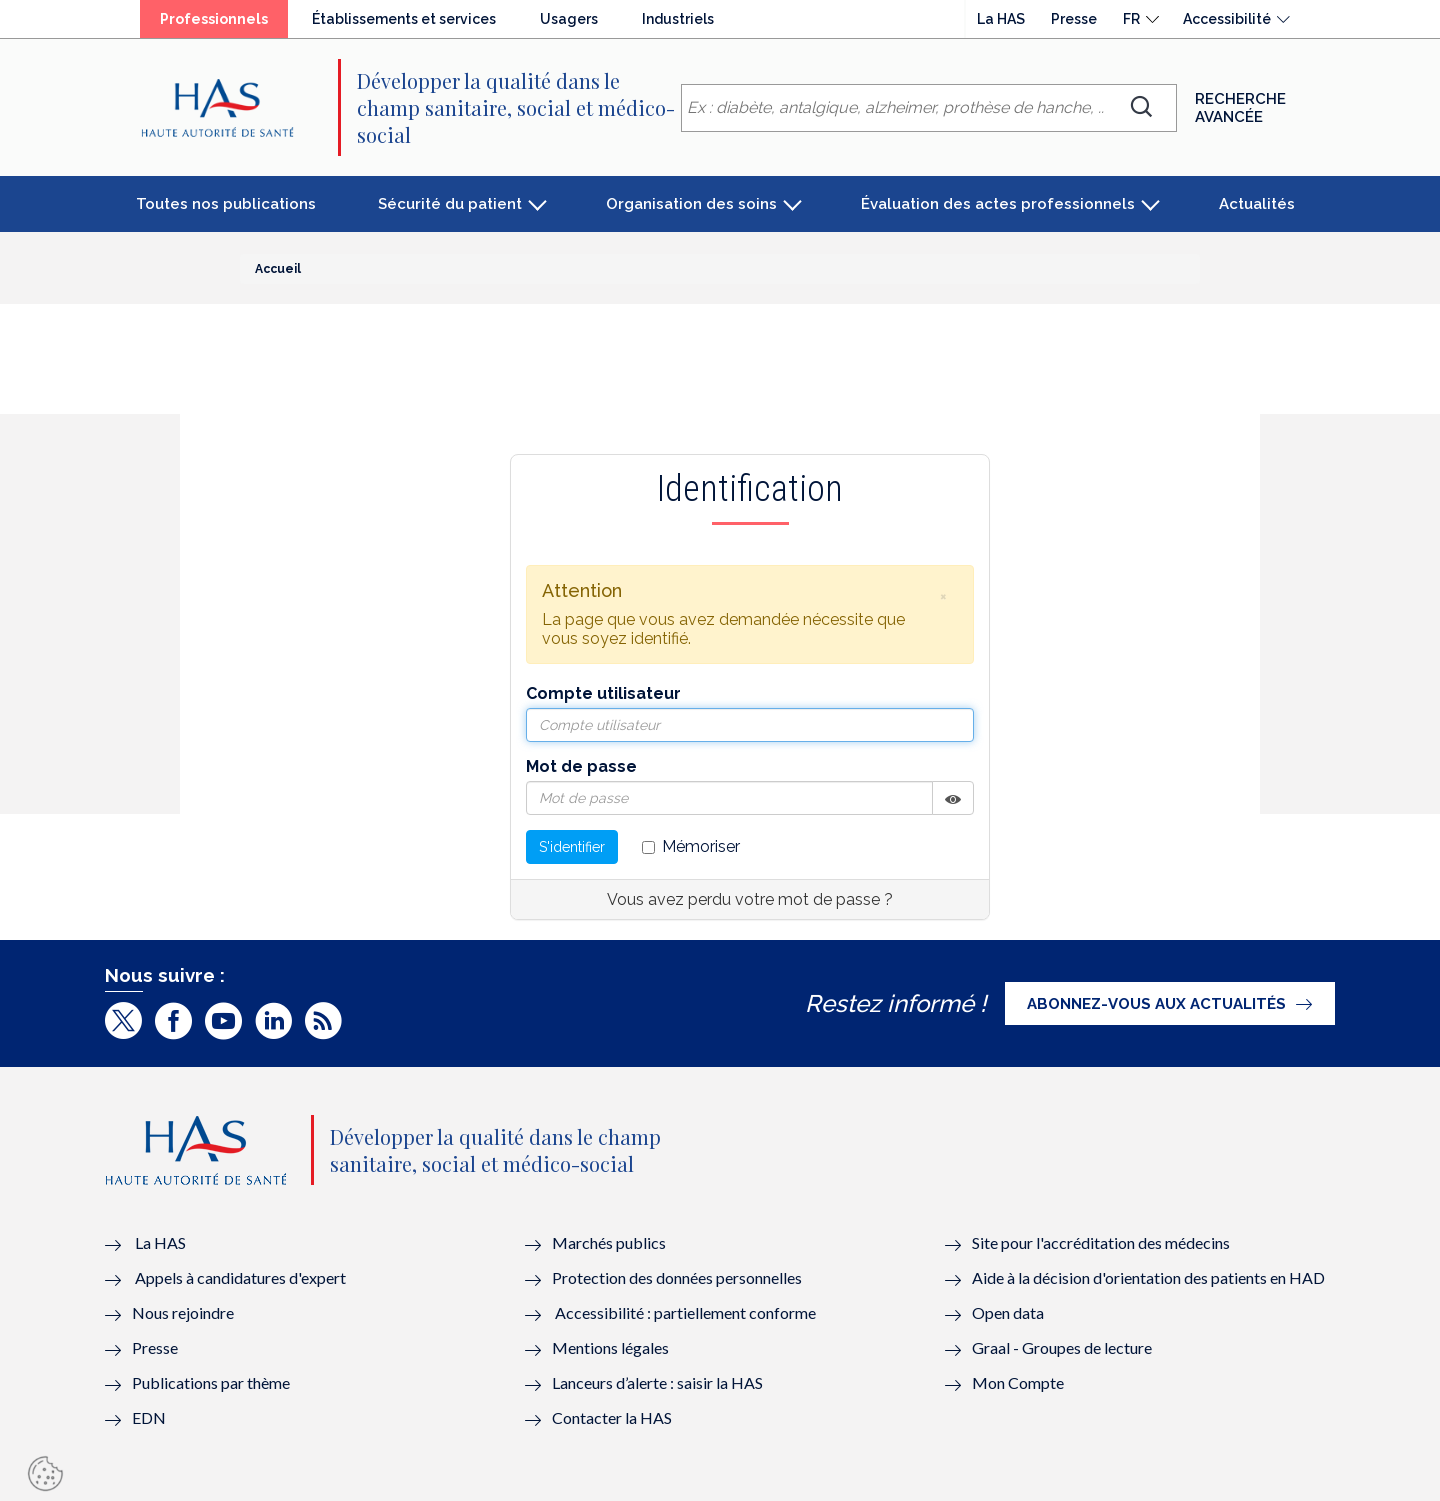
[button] (943, 596)
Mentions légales (610, 1347)
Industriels (678, 19)
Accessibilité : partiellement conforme (685, 1312)
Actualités (1257, 204)
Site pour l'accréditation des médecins (1101, 1242)
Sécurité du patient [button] (450, 204)
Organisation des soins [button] (691, 204)
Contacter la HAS (612, 1417)
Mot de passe (581, 766)
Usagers (569, 19)
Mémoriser (691, 846)
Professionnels (214, 19)
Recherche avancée (1240, 108)
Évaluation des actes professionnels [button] (998, 204)
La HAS (1001, 19)
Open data (1008, 1312)
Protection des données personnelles (677, 1277)
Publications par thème (211, 1382)
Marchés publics (610, 1242)
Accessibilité (1227, 19)
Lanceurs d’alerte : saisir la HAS (657, 1382)
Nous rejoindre (183, 1312)
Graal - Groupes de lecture (1062, 1347)
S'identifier (572, 847)
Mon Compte (1018, 1382)
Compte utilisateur (603, 693)
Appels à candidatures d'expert (240, 1277)
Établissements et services (404, 19)
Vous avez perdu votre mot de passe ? (750, 899)
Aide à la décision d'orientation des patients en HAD (1148, 1277)
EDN (149, 1417)
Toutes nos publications (226, 204)
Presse (1074, 19)
